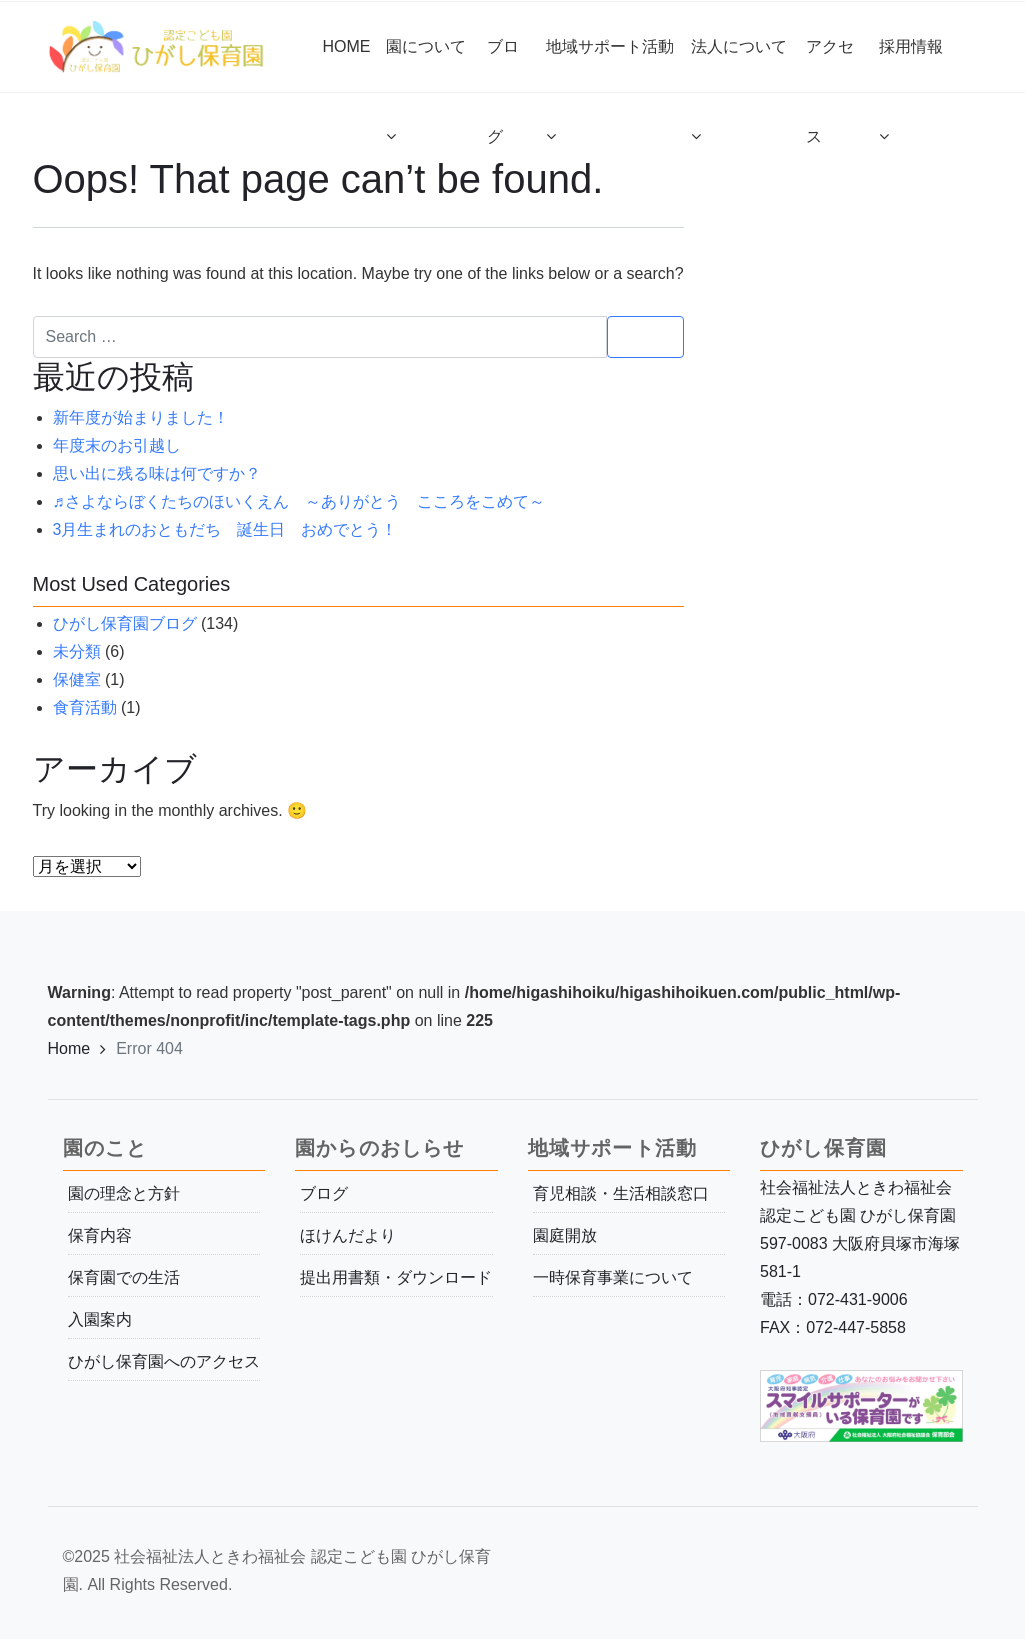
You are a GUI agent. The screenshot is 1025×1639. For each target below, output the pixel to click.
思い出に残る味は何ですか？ (157, 473)
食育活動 (85, 707)
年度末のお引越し (117, 445)
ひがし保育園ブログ (125, 623)
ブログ (324, 1193)
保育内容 (100, 1235)
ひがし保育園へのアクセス (164, 1361)
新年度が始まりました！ (141, 417)
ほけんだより (348, 1235)
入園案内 (100, 1319)
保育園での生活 (124, 1277)
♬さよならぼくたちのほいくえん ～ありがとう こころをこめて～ (299, 501)
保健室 (77, 679)
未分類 (77, 651)
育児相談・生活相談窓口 (621, 1193)
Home (69, 1048)
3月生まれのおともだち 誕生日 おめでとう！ (225, 529)
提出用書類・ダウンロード (396, 1277)
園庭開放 (565, 1235)
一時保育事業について (613, 1277)
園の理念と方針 (124, 1193)
